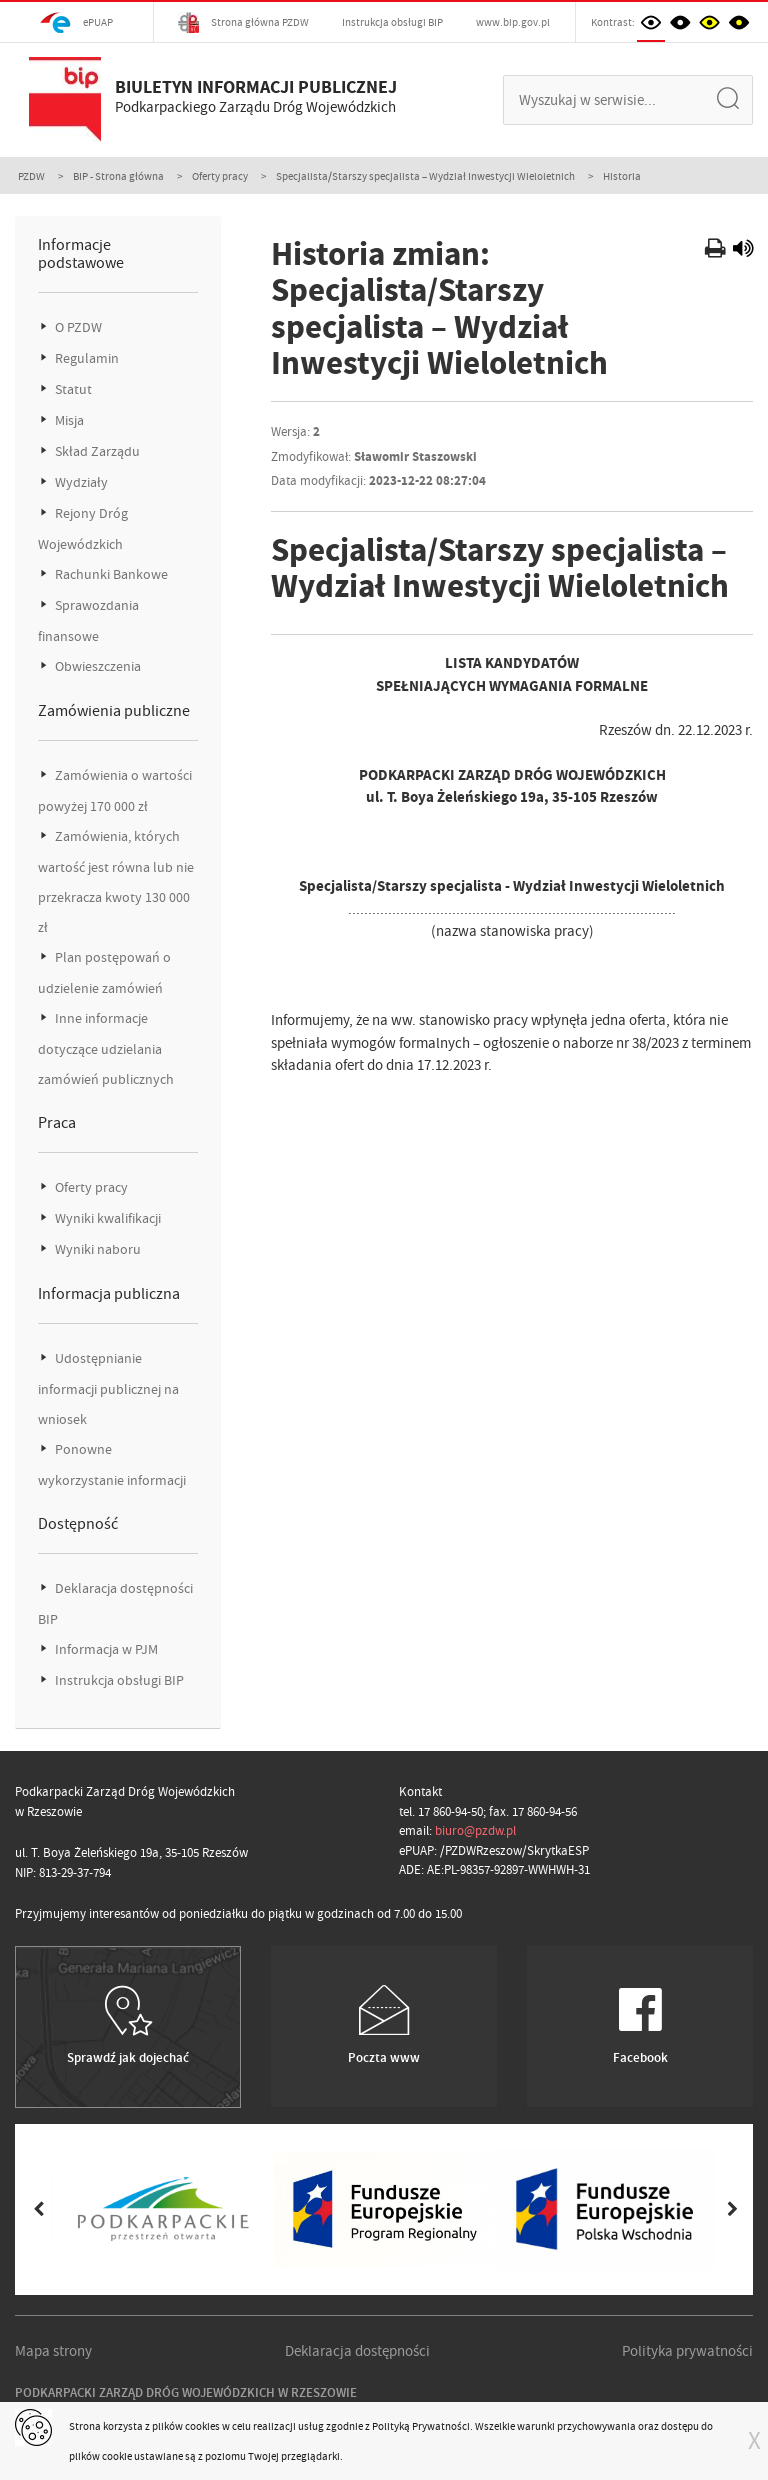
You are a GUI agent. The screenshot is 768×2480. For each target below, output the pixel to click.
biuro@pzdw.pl (475, 1830)
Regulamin (85, 358)
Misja (68, 420)
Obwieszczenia (96, 666)
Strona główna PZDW (243, 22)
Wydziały (80, 482)
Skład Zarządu (96, 451)
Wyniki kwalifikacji (106, 1218)
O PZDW (77, 327)
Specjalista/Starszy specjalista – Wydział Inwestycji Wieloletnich (425, 176)
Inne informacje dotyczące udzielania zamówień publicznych (106, 1049)
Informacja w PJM (105, 1649)
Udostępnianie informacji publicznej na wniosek (108, 1389)
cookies (202, 2426)
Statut (72, 389)
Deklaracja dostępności (357, 2351)
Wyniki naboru (96, 1249)
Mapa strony (53, 2351)
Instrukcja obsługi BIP (392, 22)
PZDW (31, 176)
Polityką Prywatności (421, 2426)
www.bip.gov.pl (513, 22)
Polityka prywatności (687, 2351)
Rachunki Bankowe (110, 574)
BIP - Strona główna (118, 176)
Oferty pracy (220, 176)
